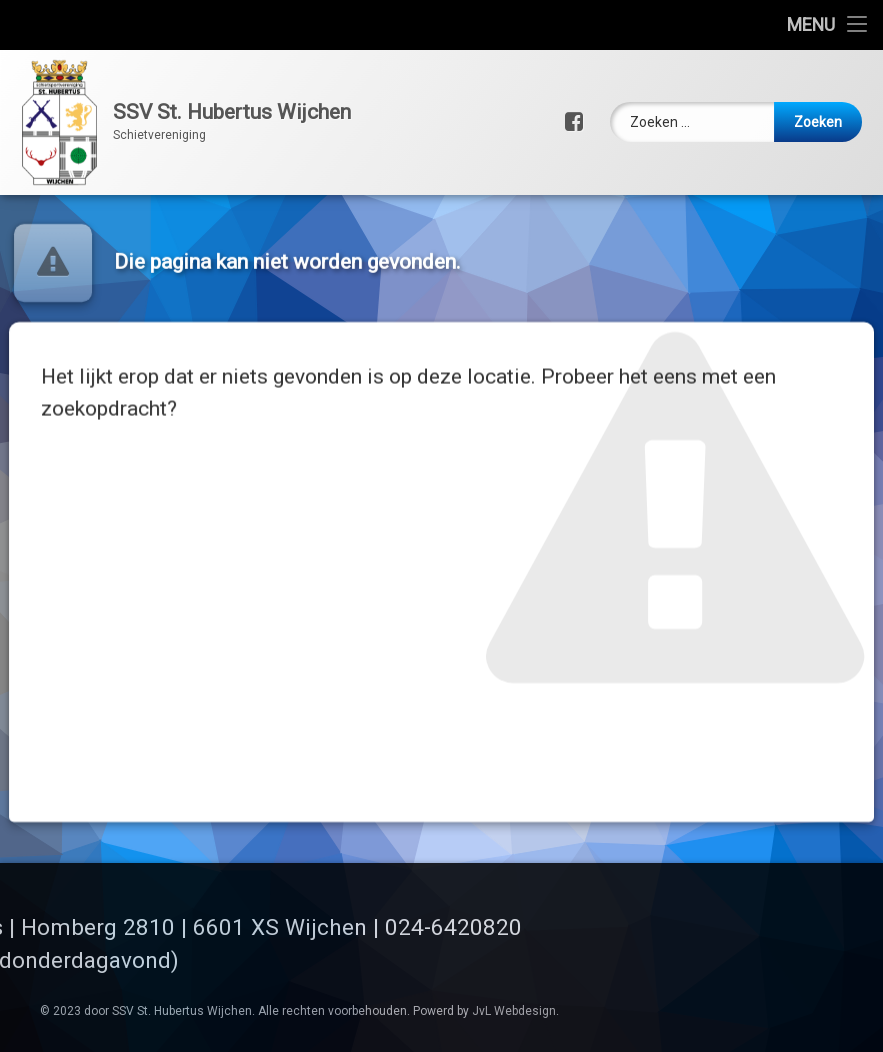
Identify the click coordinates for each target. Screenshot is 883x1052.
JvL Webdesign (514, 1011)
